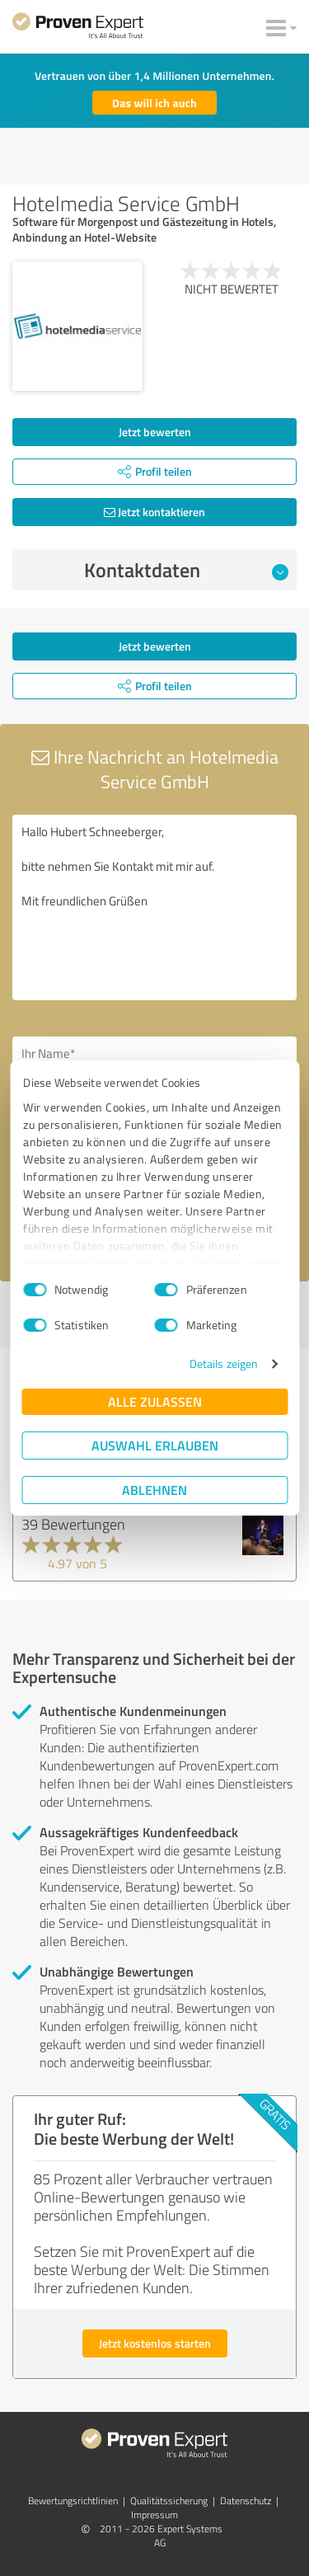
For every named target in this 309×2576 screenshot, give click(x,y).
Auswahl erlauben (154, 1445)
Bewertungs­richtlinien (73, 2501)
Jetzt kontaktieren (154, 511)
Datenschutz (245, 2501)
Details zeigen (224, 1363)
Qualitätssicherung (169, 2501)
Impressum (154, 2515)
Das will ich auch (154, 102)
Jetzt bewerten (155, 432)
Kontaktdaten (186, 570)
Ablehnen (154, 1489)
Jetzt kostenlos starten (155, 2343)
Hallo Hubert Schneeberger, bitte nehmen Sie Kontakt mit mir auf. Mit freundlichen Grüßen (154, 907)
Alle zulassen (155, 1401)
